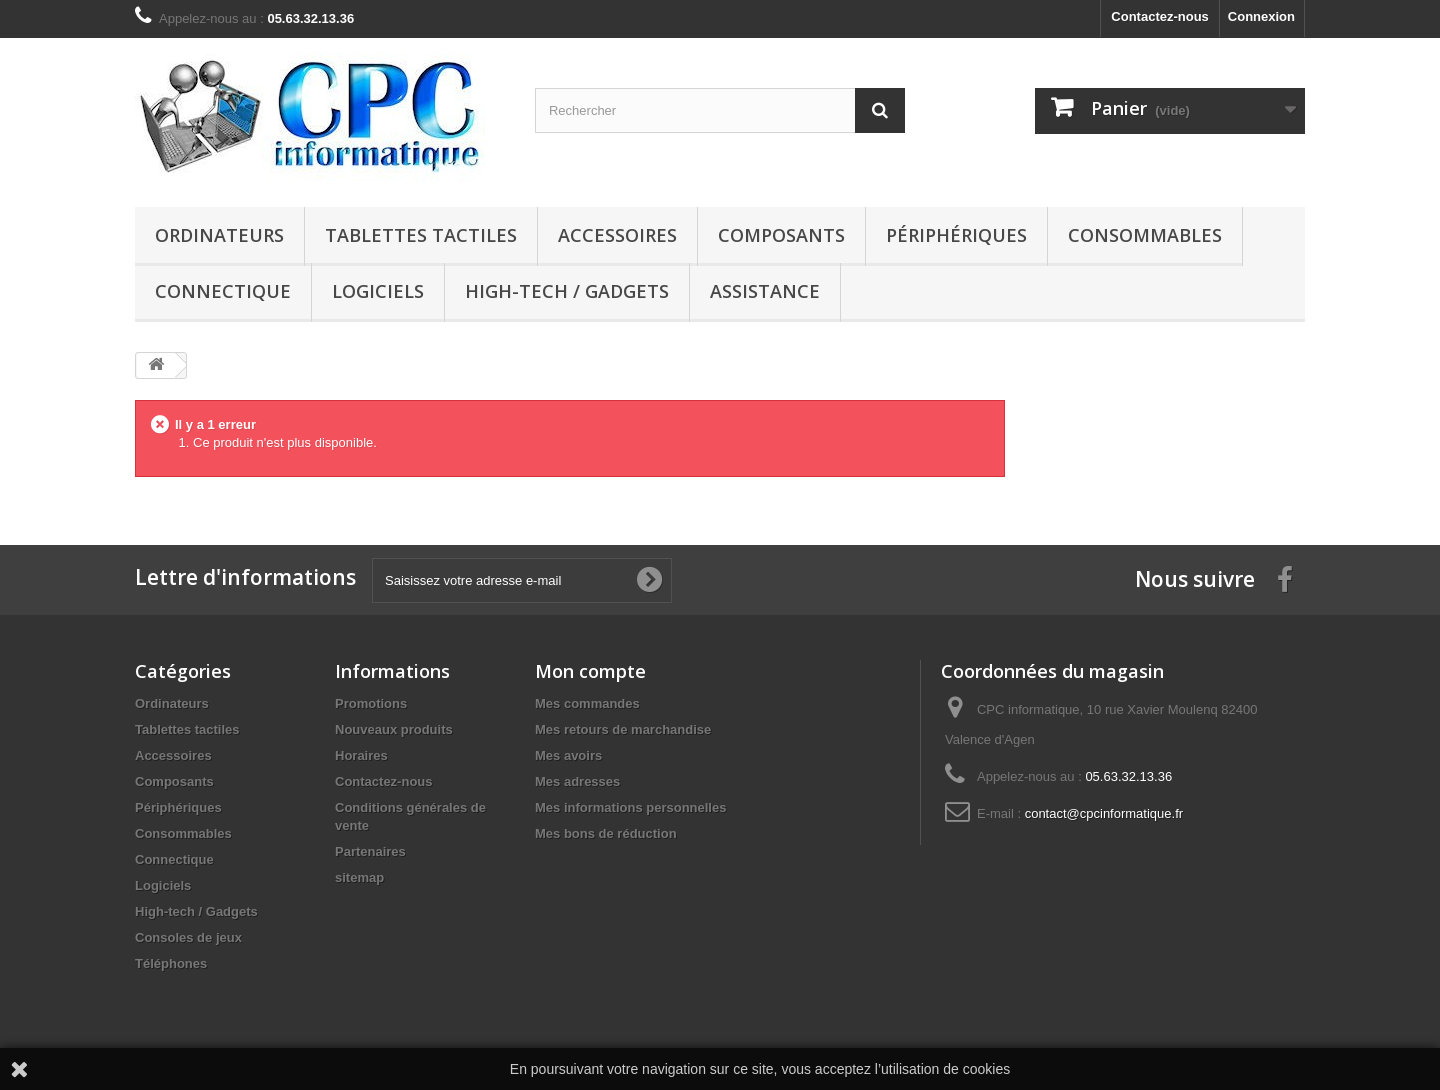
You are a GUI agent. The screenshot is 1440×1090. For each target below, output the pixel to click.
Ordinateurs (219, 235)
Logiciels (378, 291)
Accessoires (617, 235)
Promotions (371, 703)
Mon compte (590, 671)
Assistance (765, 291)
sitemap (359, 877)
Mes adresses (577, 781)
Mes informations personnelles (630, 807)
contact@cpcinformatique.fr (1104, 813)
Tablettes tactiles (421, 235)
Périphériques (956, 235)
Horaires (361, 755)
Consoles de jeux (188, 937)
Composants (781, 235)
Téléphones (171, 963)
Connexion (1261, 16)
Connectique (223, 291)
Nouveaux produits (394, 729)
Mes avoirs (568, 755)
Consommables (1145, 235)
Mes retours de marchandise (623, 729)
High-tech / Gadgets (567, 291)
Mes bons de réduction (606, 833)
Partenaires (370, 851)
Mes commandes (587, 703)
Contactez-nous (1160, 16)
